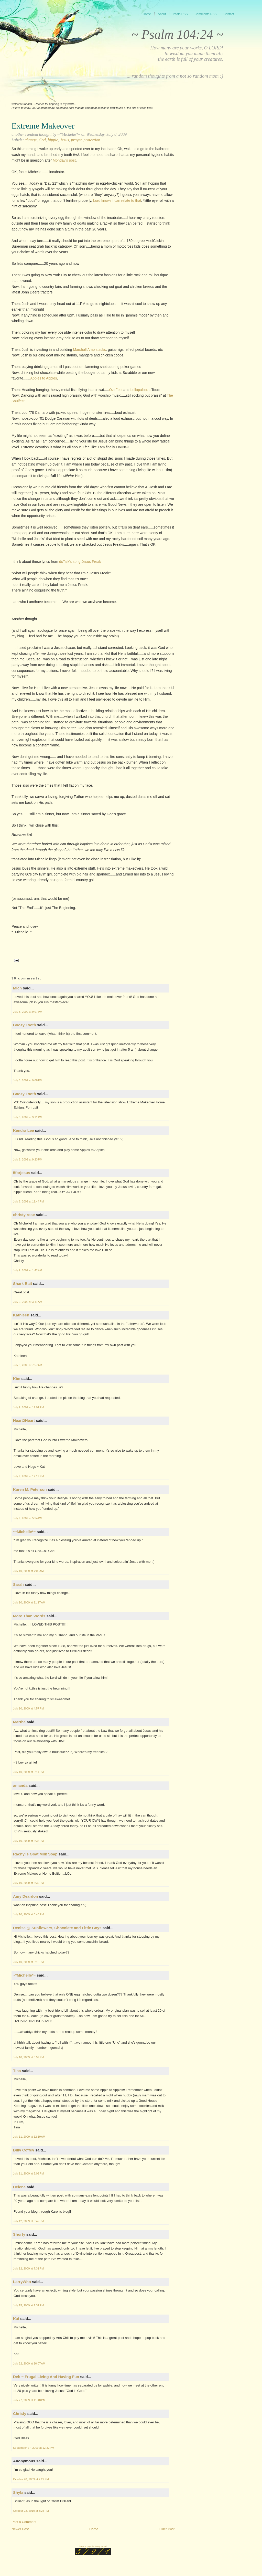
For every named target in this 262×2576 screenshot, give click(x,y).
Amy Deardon (25, 1896)
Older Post (166, 2529)
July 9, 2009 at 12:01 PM (28, 1407)
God (42, 140)
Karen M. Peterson (30, 1489)
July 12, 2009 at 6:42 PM (28, 2221)
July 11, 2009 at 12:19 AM (29, 2136)
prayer (76, 140)
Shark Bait (22, 1283)
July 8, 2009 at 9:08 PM (27, 1080)
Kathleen (21, 1315)
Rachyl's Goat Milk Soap (35, 1854)
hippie (53, 140)
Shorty (19, 2234)
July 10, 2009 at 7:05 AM (28, 1570)
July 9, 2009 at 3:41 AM (27, 1301)
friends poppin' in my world (92, 2546)
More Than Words (29, 1616)
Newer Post (20, 2529)
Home (93, 2529)
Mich (17, 988)
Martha (19, 1722)
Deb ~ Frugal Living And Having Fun (46, 2376)
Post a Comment (24, 2522)
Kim (16, 1378)
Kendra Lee (23, 1130)
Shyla (18, 2492)
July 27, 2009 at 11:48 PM (29, 2400)
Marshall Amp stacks (89, 349)
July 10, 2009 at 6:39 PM (28, 1882)
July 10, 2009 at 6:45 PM (28, 1914)
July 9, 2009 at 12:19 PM (28, 1476)
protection (91, 140)
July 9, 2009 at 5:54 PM (27, 1518)
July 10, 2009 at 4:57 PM (28, 1708)
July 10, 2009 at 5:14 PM (28, 1771)
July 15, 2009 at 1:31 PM (28, 2305)
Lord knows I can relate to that (117, 200)
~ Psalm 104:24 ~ (177, 34)
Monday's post (64, 160)
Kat (16, 2318)
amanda (20, 1785)
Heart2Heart (24, 1420)
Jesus (64, 140)
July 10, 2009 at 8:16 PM (28, 1961)
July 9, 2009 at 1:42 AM (27, 1270)
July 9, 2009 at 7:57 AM (27, 1365)
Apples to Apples (43, 378)
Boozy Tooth (24, 1025)
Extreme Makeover (43, 126)
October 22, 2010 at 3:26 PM (31, 2510)
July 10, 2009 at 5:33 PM (28, 1840)
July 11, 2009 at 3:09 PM (28, 2173)
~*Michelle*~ (24, 1531)
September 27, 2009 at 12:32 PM (33, 2447)
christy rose (24, 1214)
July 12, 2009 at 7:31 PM (28, 2268)
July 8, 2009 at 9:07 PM (27, 1011)
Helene (19, 2187)
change (31, 140)
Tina (17, 2070)
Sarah (18, 1584)
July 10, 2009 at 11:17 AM (29, 1602)
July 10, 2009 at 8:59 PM (28, 2057)
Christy (19, 2413)
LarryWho (22, 2281)
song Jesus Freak (80, 561)
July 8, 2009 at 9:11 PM (27, 1117)
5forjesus (21, 1172)
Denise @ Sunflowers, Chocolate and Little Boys (57, 1928)
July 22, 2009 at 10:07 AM (29, 2363)
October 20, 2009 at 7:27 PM (31, 2479)
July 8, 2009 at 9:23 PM (27, 1159)
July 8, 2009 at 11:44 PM (28, 1201)
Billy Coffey (23, 2150)
